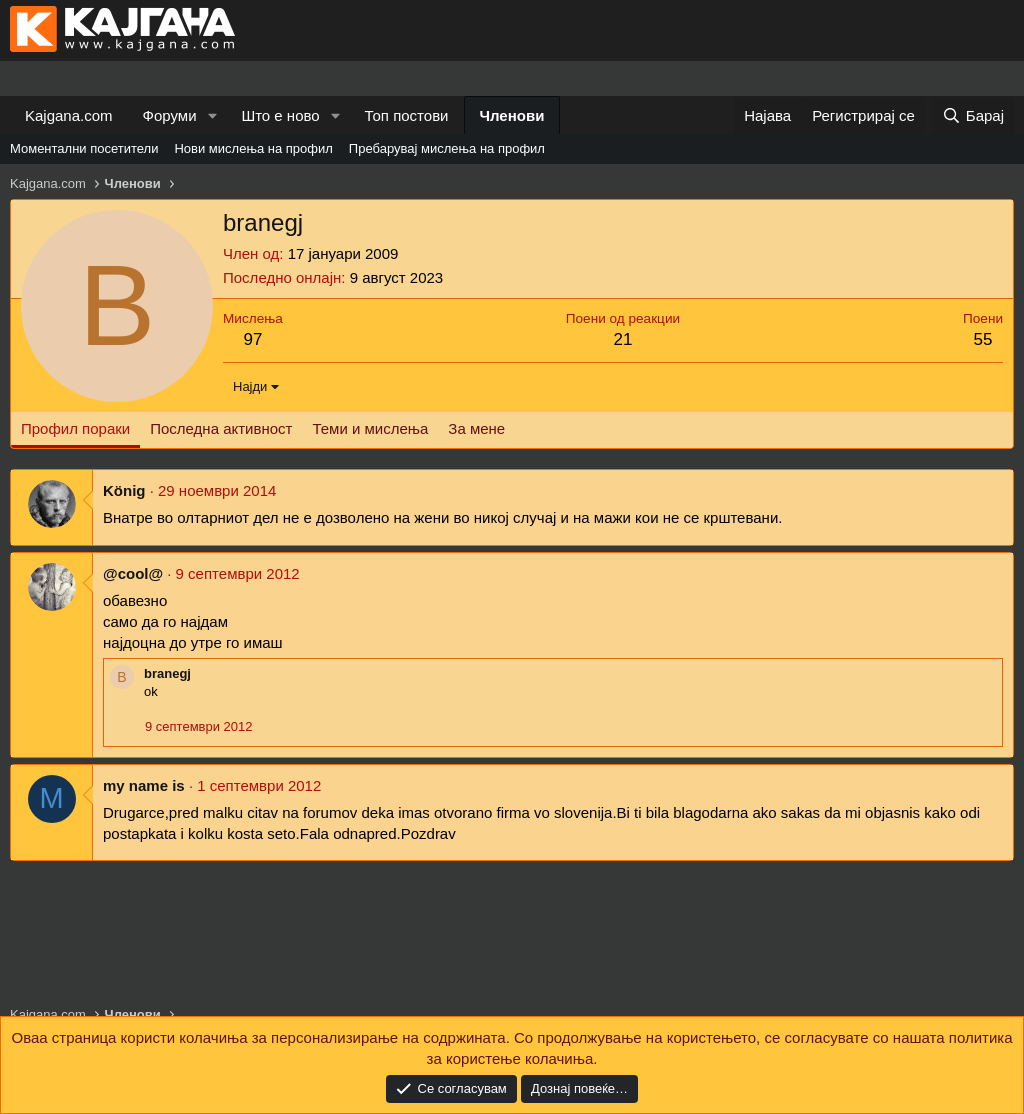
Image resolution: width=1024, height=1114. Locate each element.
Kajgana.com (69, 115)
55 (983, 339)
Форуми (170, 115)
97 (252, 339)
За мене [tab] (476, 428)
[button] (212, 115)
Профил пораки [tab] (75, 428)
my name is (144, 785)
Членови (512, 115)
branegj (167, 673)
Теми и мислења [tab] (370, 428)
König (124, 490)
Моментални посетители (84, 148)
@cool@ (133, 573)
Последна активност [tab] (221, 428)
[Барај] (973, 115)
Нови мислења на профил (253, 148)
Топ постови (407, 115)
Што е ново (280, 115)
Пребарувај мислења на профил (447, 148)
